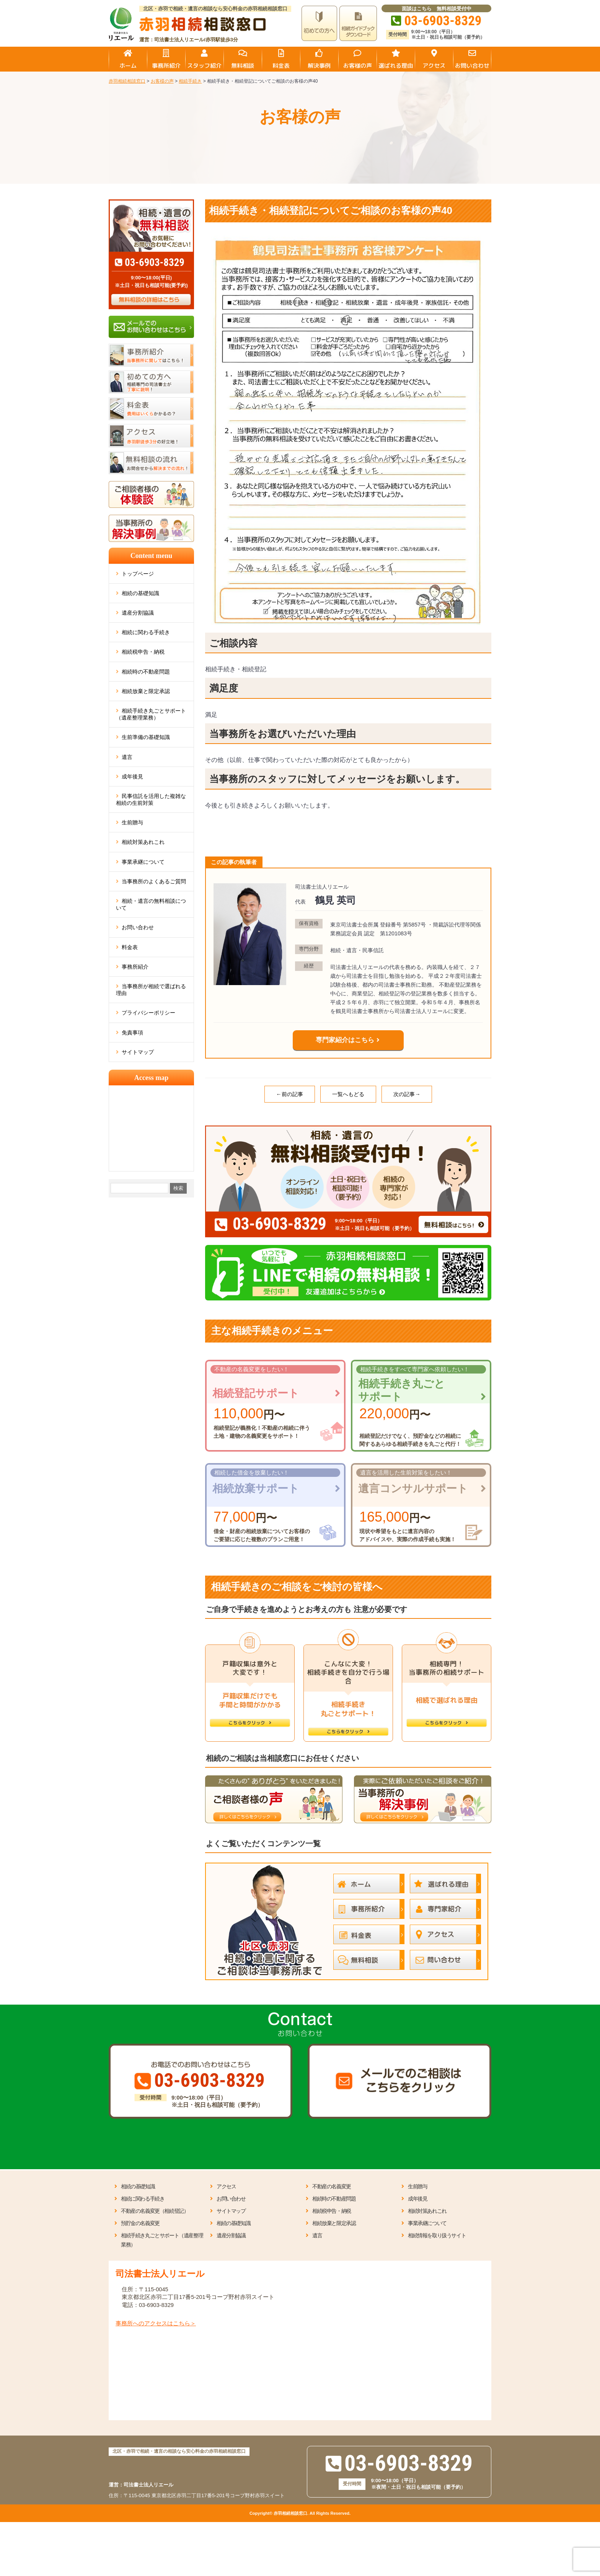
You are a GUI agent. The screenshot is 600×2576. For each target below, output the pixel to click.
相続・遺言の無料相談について (151, 904)
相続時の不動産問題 (146, 672)
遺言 (127, 757)
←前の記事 (289, 1094)
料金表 (130, 947)
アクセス (226, 2186)
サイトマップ (138, 1052)
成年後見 (132, 776)
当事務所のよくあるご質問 (154, 881)
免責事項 (132, 1032)
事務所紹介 (135, 967)
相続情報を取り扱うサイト (437, 2235)
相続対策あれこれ (143, 842)
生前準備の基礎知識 (146, 737)
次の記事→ (406, 1094)
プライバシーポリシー (148, 1013)
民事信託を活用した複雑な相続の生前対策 (151, 799)
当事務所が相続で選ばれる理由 (151, 989)
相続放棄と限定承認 (146, 691)
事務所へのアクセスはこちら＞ (156, 2323)
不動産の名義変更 (331, 2186)
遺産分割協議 (138, 613)
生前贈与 (132, 822)
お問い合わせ (138, 927)
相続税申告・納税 (143, 652)
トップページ (138, 574)
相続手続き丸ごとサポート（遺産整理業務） (151, 714)
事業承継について (143, 862)
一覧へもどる (348, 1094)
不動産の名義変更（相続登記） (154, 2211)
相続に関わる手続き (146, 632)
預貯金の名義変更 (140, 2223)
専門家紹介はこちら (345, 1040)
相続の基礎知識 (140, 593)
